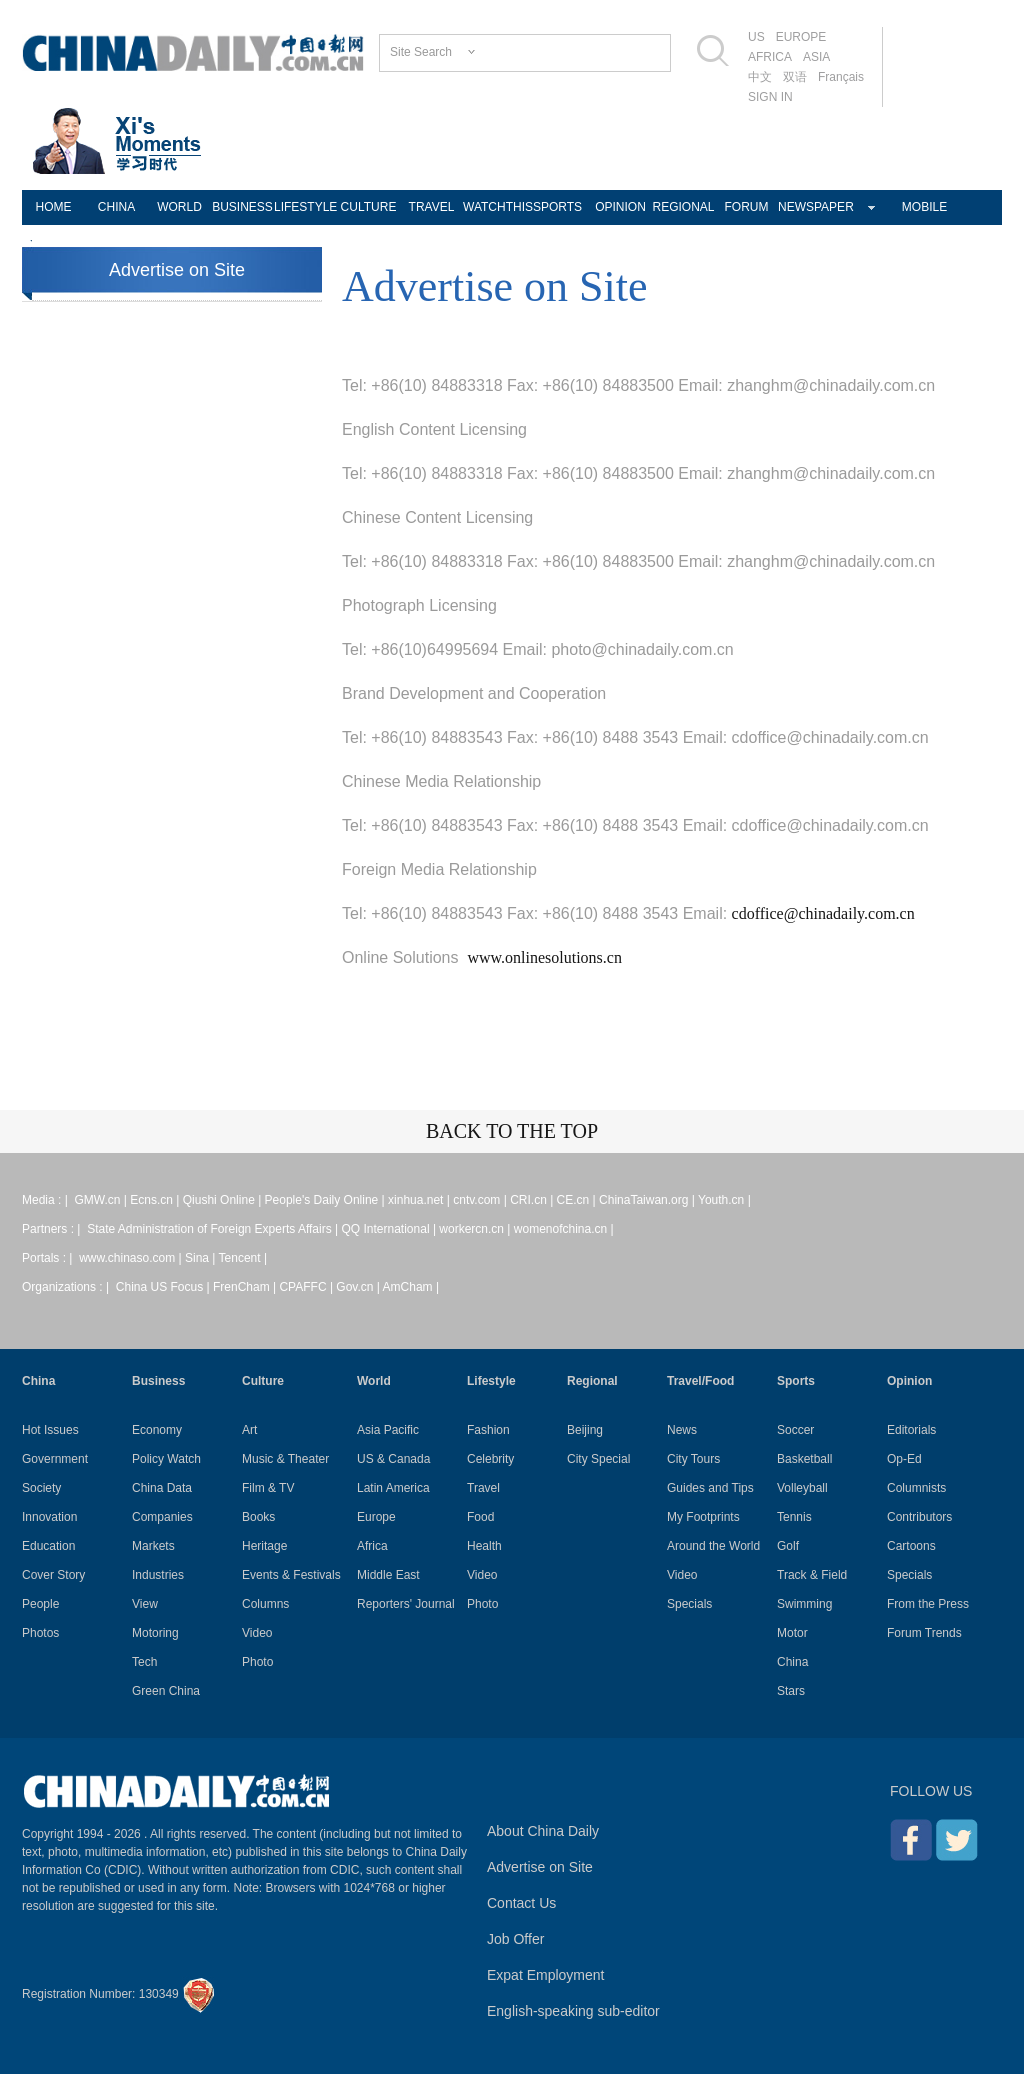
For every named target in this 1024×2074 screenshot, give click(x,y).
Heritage (264, 1546)
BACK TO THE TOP (512, 1131)
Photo (257, 1662)
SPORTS (557, 207)
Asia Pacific (388, 1430)
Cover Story (53, 1575)
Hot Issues (50, 1430)
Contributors (919, 1517)
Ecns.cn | (156, 1200)
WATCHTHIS (494, 207)
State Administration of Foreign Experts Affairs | (214, 1229)
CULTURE (369, 207)
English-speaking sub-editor (573, 2011)
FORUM (747, 207)
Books (258, 1517)
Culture (263, 1381)
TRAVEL (432, 207)
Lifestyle (491, 1381)
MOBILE (924, 207)
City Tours (693, 1459)
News (682, 1430)
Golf (788, 1546)
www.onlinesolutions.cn (544, 957)
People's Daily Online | (326, 1200)
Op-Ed (904, 1459)
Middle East (388, 1575)
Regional (592, 1381)
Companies (162, 1517)
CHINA (116, 207)
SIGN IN (770, 97)
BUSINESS (242, 207)
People (40, 1604)
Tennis (794, 1517)
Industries (158, 1575)
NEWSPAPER (809, 207)
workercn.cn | (476, 1229)
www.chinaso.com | (132, 1258)
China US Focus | (164, 1287)
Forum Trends (924, 1633)
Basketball (804, 1459)
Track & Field (812, 1575)
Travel (483, 1488)
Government (55, 1459)
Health (484, 1546)
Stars (791, 1691)
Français (841, 77)
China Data (162, 1488)
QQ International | (391, 1229)
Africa (372, 1546)
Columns (265, 1604)
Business (158, 1381)
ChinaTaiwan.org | (648, 1200)
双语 (795, 77)
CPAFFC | (307, 1287)
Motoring (155, 1633)
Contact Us (521, 1903)
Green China (166, 1691)
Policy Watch (166, 1459)
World (374, 1381)
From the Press (928, 1604)
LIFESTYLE (305, 207)
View (145, 1604)
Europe (376, 1517)
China (38, 1381)
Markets (153, 1546)
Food (480, 1517)
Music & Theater (285, 1459)
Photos (40, 1633)
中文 (760, 77)
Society (41, 1488)
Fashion (488, 1430)
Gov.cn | (359, 1287)
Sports (796, 1381)
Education (48, 1546)
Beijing (585, 1430)
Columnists (916, 1488)
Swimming (804, 1604)
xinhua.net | (420, 1200)
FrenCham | (246, 1287)
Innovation (49, 1517)
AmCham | (411, 1287)
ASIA (816, 57)
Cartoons (911, 1546)
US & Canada (393, 1459)
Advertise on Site (177, 270)
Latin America (393, 1488)
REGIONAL (683, 207)
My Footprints (703, 1517)
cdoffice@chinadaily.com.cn (823, 913)
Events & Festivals (291, 1575)
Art (249, 1430)
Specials (689, 1604)
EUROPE (801, 37)
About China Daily (543, 1831)
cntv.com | (481, 1200)
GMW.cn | (102, 1200)
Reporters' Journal (406, 1604)
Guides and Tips (710, 1488)
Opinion (909, 1381)
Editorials (911, 1430)
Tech (144, 1662)
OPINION (620, 207)
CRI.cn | (533, 1200)
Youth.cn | (724, 1200)
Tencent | (243, 1258)
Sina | (202, 1258)
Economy (157, 1430)
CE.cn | (578, 1200)
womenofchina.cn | (564, 1229)
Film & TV (268, 1488)
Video (257, 1633)
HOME (54, 207)
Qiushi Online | (224, 1200)
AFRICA (770, 57)
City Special (598, 1459)
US (756, 37)
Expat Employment (546, 1975)
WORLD (179, 207)
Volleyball (802, 1488)
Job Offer (515, 1939)
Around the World (713, 1546)
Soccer (795, 1430)
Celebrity (490, 1459)
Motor (792, 1633)
